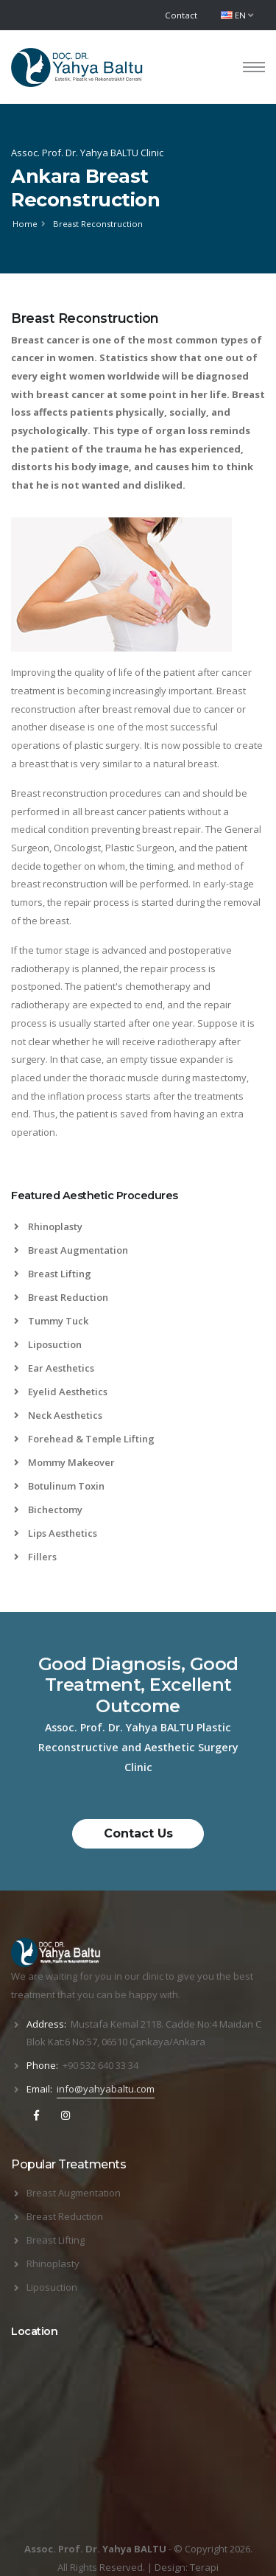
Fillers (35, 1556)
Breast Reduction (61, 1297)
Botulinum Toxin (59, 1486)
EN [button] (237, 15)
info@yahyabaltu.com (106, 2088)
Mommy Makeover (64, 1462)
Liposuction (48, 1344)
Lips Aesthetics (55, 1533)
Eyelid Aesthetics (60, 1391)
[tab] (138, 1203)
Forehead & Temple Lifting (84, 1438)
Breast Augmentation (71, 1250)
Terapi (204, 2567)
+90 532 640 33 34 (100, 2065)
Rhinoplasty (48, 1226)
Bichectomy (48, 1509)
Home (25, 223)
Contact (181, 15)
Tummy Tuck (51, 1320)
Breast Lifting (52, 1273)
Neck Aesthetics (58, 1415)
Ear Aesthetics (54, 1368)
